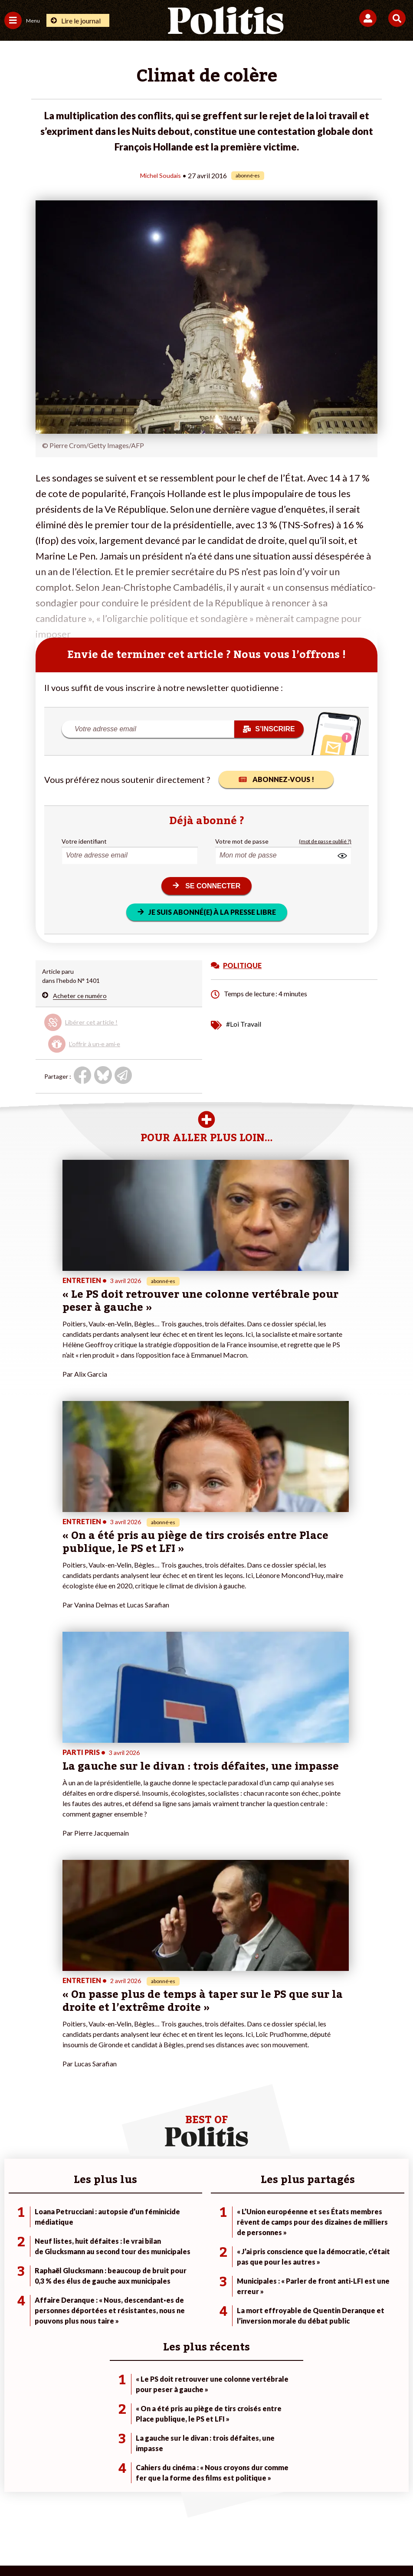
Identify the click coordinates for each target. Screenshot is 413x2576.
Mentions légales (75, 2515)
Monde (78, 2230)
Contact (27, 2515)
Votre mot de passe (242, 840)
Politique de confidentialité (277, 2515)
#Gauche (286, 2248)
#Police (284, 2239)
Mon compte (157, 2275)
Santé (77, 2266)
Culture (14, 2275)
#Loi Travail (243, 1023)
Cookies (379, 2515)
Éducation (83, 2257)
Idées (12, 2266)
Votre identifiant (84, 840)
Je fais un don (158, 2230)
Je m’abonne (156, 2248)
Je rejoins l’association (170, 2257)
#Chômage (289, 2266)
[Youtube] (147, 2546)
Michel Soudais (160, 175)
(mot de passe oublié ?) (325, 841)
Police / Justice (89, 2275)
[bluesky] (120, 2546)
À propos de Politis (165, 2266)
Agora (12, 2230)
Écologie (15, 2248)
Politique (16, 2239)
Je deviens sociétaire (168, 2239)
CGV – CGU (208, 2515)
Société (14, 2257)
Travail (78, 2239)
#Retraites (288, 2257)
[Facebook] (93, 2546)
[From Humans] (201, 2546)
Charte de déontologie (145, 2515)
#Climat (284, 2230)
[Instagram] (174, 2546)
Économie (82, 2248)
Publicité (342, 2515)
